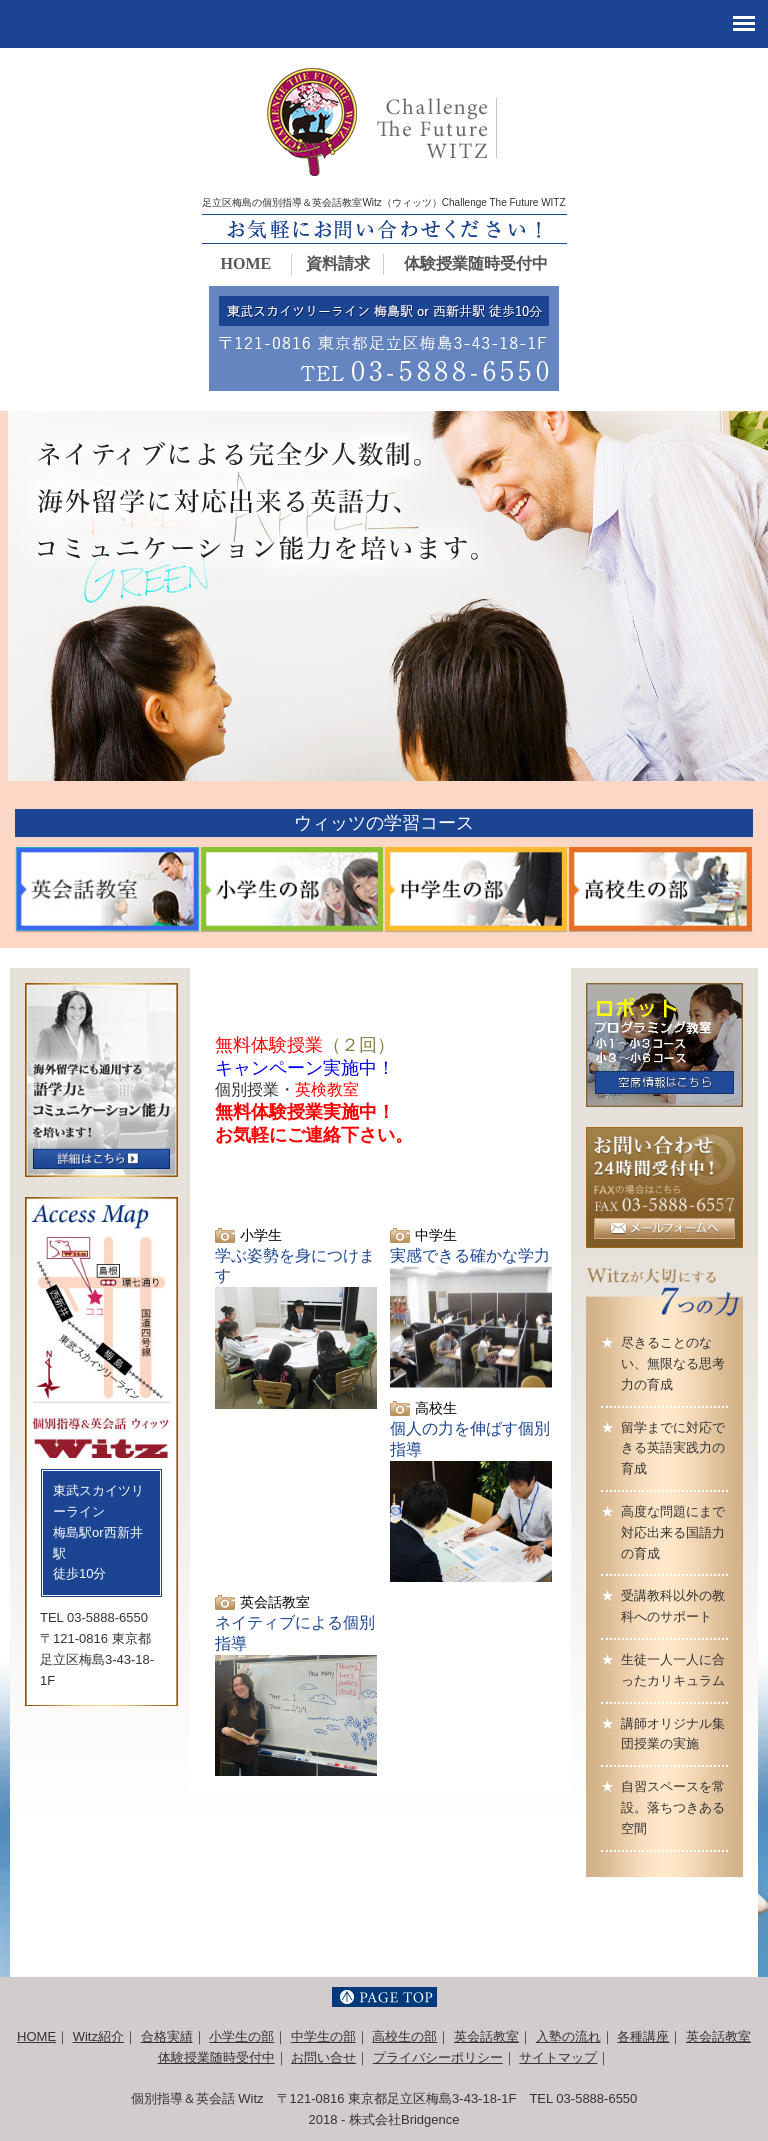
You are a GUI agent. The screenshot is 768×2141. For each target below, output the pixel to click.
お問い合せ (323, 2057)
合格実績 (167, 2036)
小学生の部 (241, 2036)
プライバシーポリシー (438, 2057)
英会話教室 (486, 2036)
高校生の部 (404, 2036)
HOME (246, 263)
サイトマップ (558, 2057)
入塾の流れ (568, 2036)
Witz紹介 (98, 2036)
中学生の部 (323, 2036)
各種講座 (643, 2036)
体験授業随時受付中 (476, 263)
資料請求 (338, 263)
